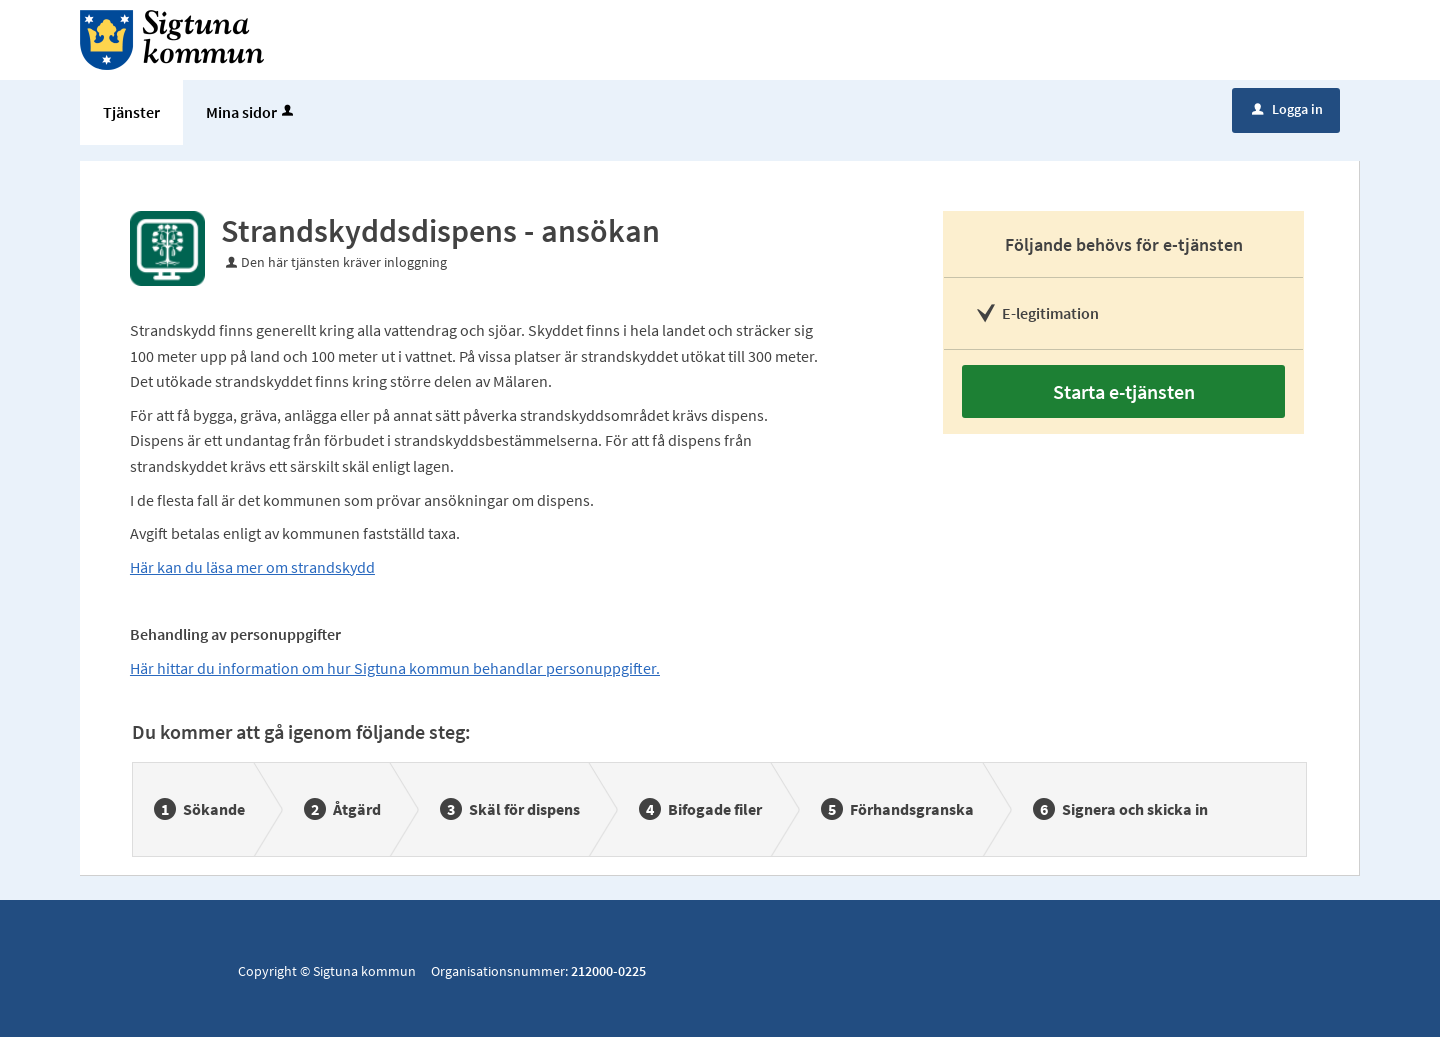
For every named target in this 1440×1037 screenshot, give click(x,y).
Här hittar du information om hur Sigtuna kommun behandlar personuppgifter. (395, 668)
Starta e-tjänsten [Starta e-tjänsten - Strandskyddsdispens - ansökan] (1124, 391)
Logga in (1287, 109)
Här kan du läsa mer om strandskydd (252, 567)
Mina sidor (251, 112)
